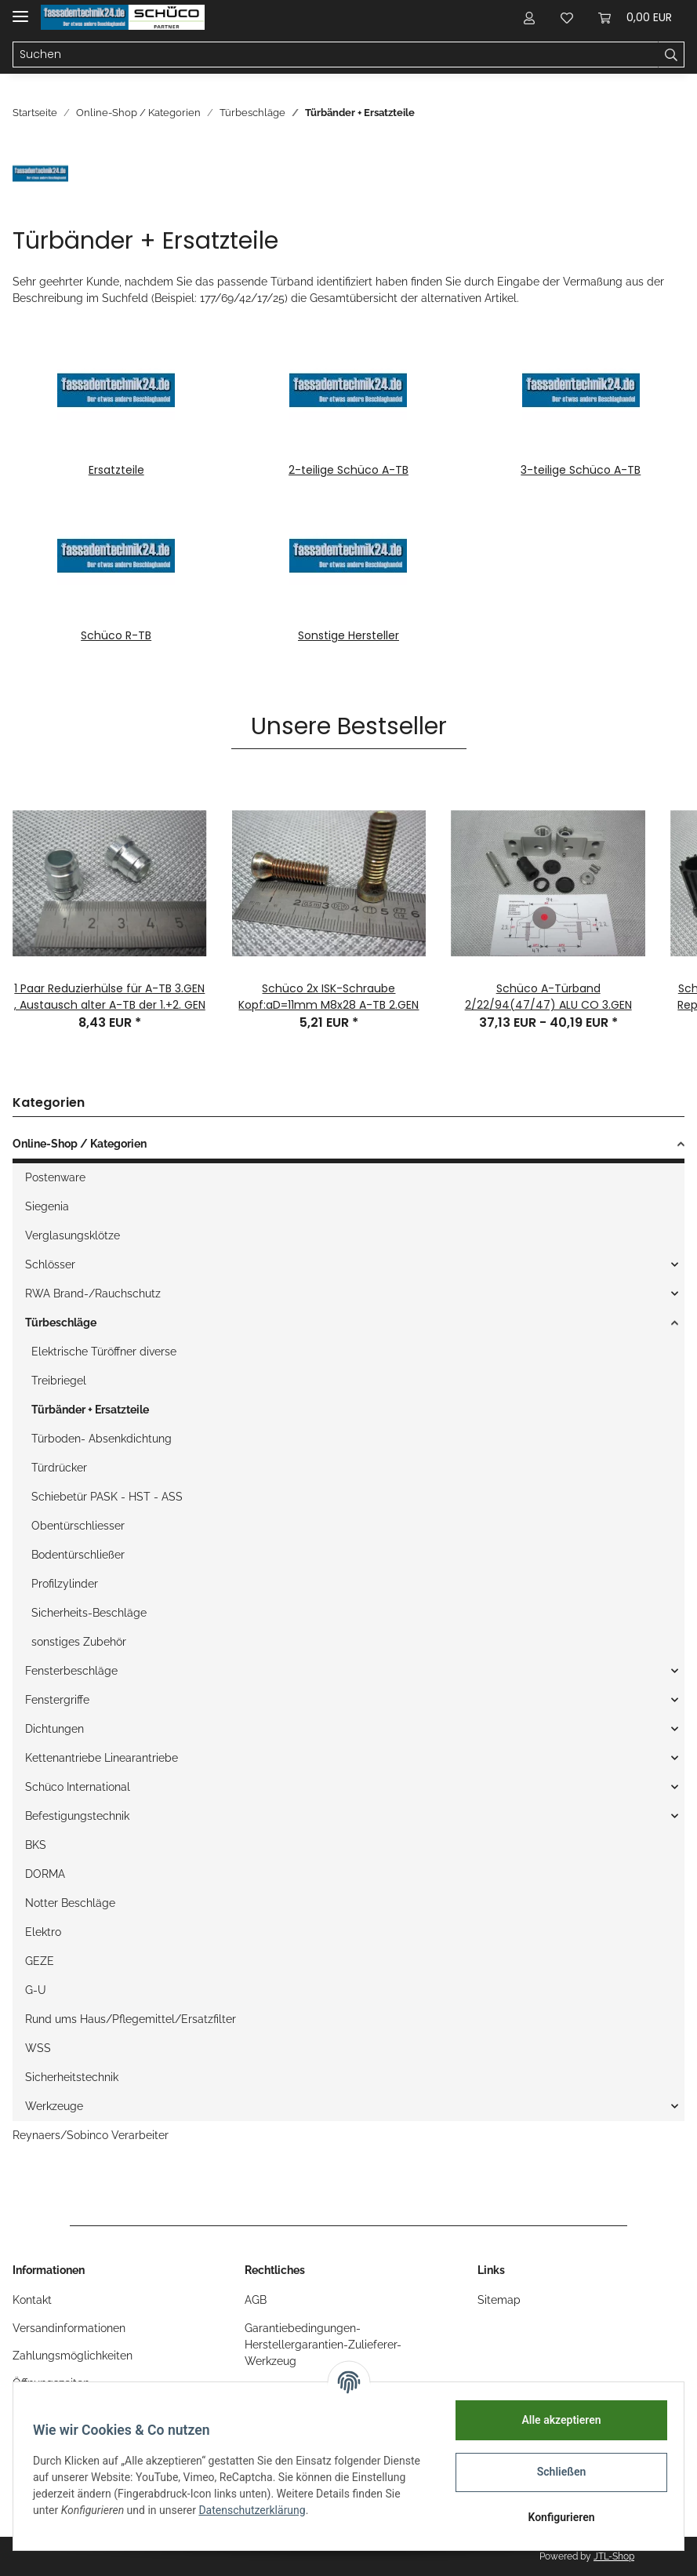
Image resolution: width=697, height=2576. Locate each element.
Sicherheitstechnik (71, 2077)
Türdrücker (59, 1467)
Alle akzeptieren (555, 2420)
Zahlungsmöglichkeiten (73, 2355)
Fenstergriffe (57, 1700)
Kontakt (32, 2300)
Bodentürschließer (78, 1554)
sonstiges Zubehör (78, 1641)
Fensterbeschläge (71, 1671)
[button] (529, 17)
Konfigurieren (555, 2517)
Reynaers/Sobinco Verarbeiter (91, 2135)
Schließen (556, 2471)
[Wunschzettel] (567, 17)
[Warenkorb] (635, 17)
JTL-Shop (614, 2556)
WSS (38, 2048)
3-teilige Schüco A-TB (581, 470)
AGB (256, 2300)
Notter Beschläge (70, 1903)
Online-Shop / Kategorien (80, 1143)
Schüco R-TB (116, 635)
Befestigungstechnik (77, 1816)
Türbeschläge (60, 1322)
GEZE (39, 1961)
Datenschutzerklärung (308, 2510)
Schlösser (50, 1264)
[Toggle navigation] (20, 10)
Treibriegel (58, 1380)
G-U (35, 1990)
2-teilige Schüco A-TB (348, 470)
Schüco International (77, 1787)
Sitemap (499, 2300)
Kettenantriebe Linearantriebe (101, 1758)
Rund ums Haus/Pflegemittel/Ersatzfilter (130, 2019)
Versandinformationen (69, 2328)
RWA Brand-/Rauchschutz (93, 1293)
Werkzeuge (54, 2106)
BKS (35, 1845)
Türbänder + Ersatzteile (90, 1409)
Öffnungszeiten (51, 2383)
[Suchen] (336, 55)
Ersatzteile (116, 470)
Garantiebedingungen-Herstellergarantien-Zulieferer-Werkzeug (323, 2344)
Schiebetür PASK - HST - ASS (107, 1496)
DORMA (45, 1874)
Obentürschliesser (78, 1525)
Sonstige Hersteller (348, 635)
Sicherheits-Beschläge (89, 1612)
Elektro (43, 1932)
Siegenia (47, 1206)
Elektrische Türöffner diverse (103, 1351)
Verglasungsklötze (72, 1235)
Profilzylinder (64, 1583)
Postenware (55, 1177)
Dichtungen (54, 1729)
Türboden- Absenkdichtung (101, 1438)
